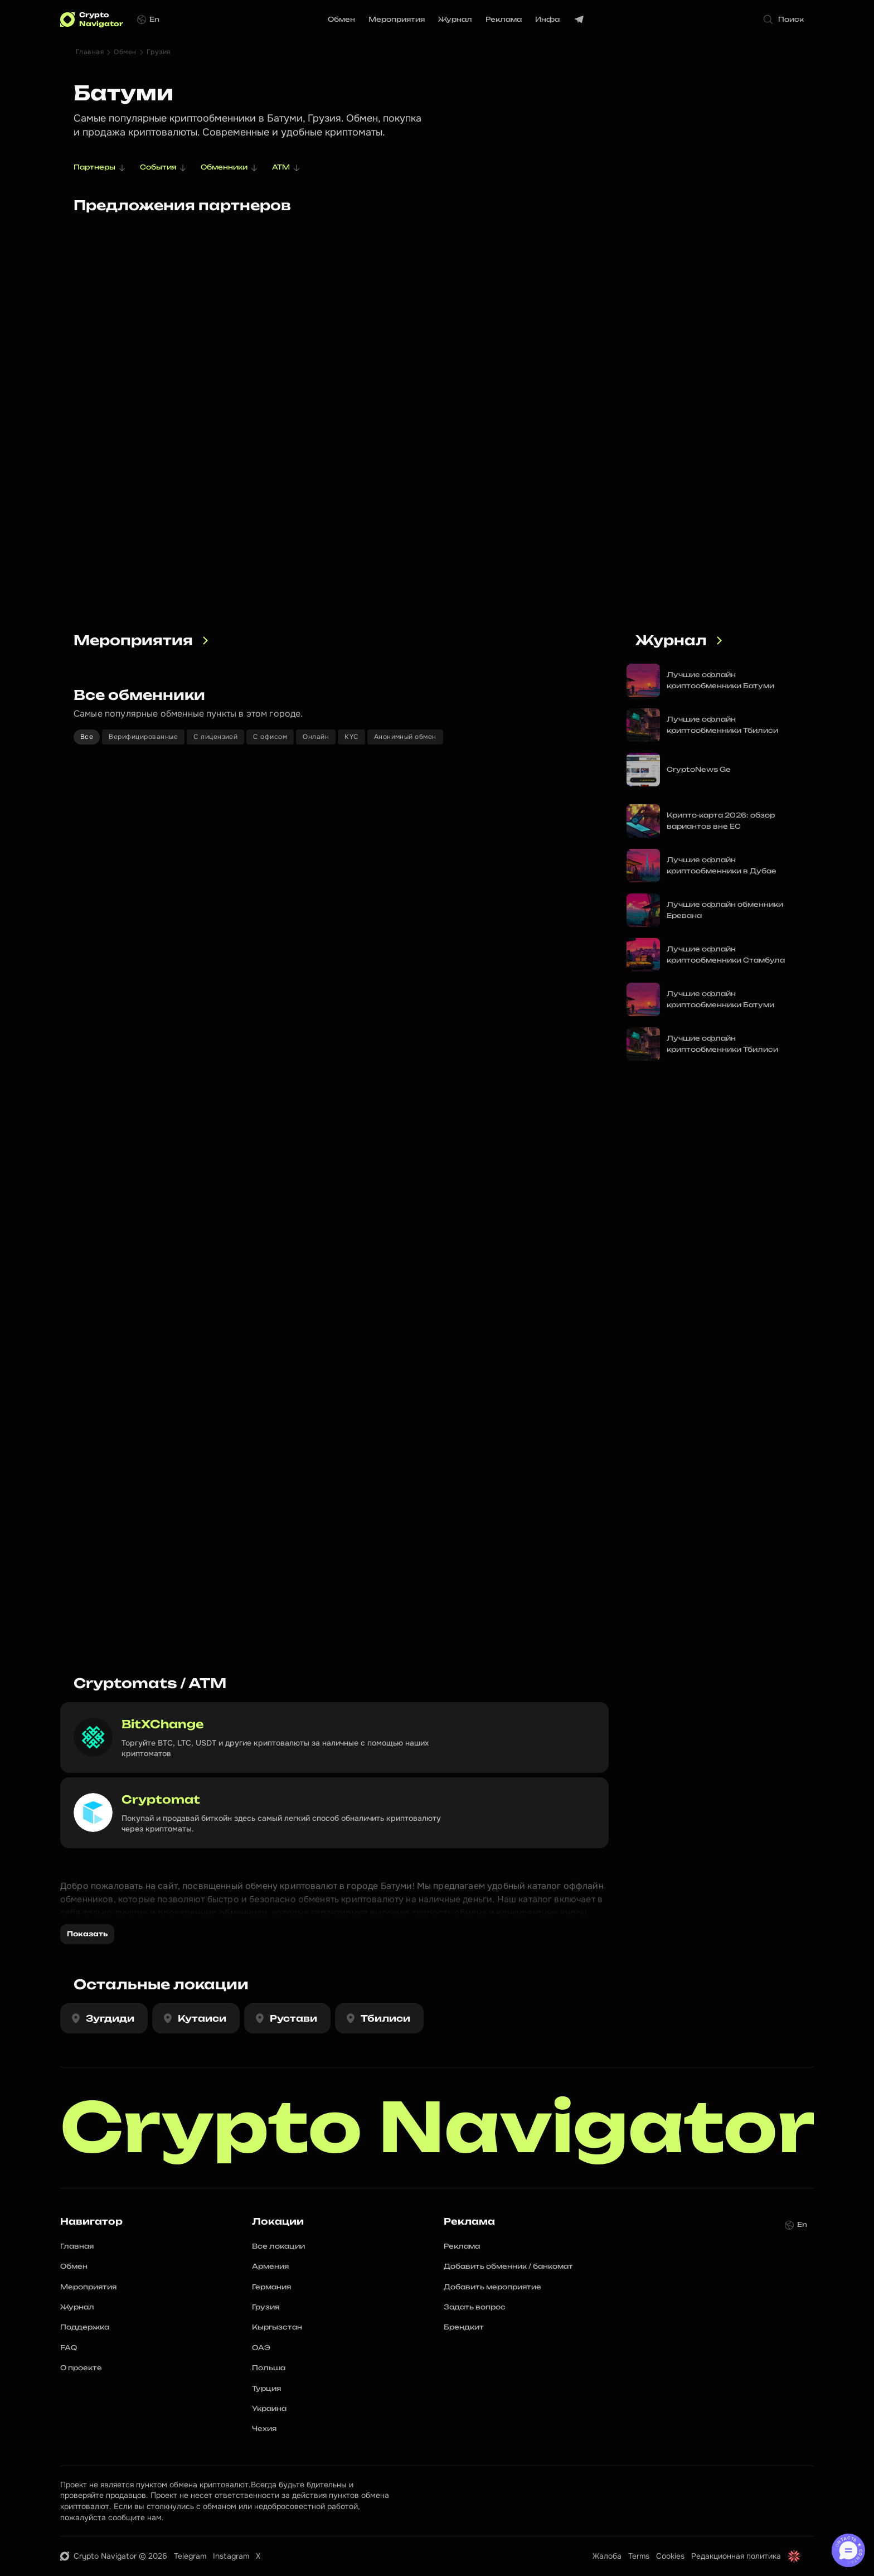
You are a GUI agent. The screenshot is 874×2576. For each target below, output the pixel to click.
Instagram (231, 2556)
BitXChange (163, 1724)
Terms (638, 2556)
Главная (90, 51)
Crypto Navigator (437, 2127)
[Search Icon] (786, 19)
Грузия (159, 51)
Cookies (670, 2556)
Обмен (125, 51)
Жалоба (607, 2556)
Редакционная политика (736, 2556)
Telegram (190, 2556)
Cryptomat (161, 1799)
